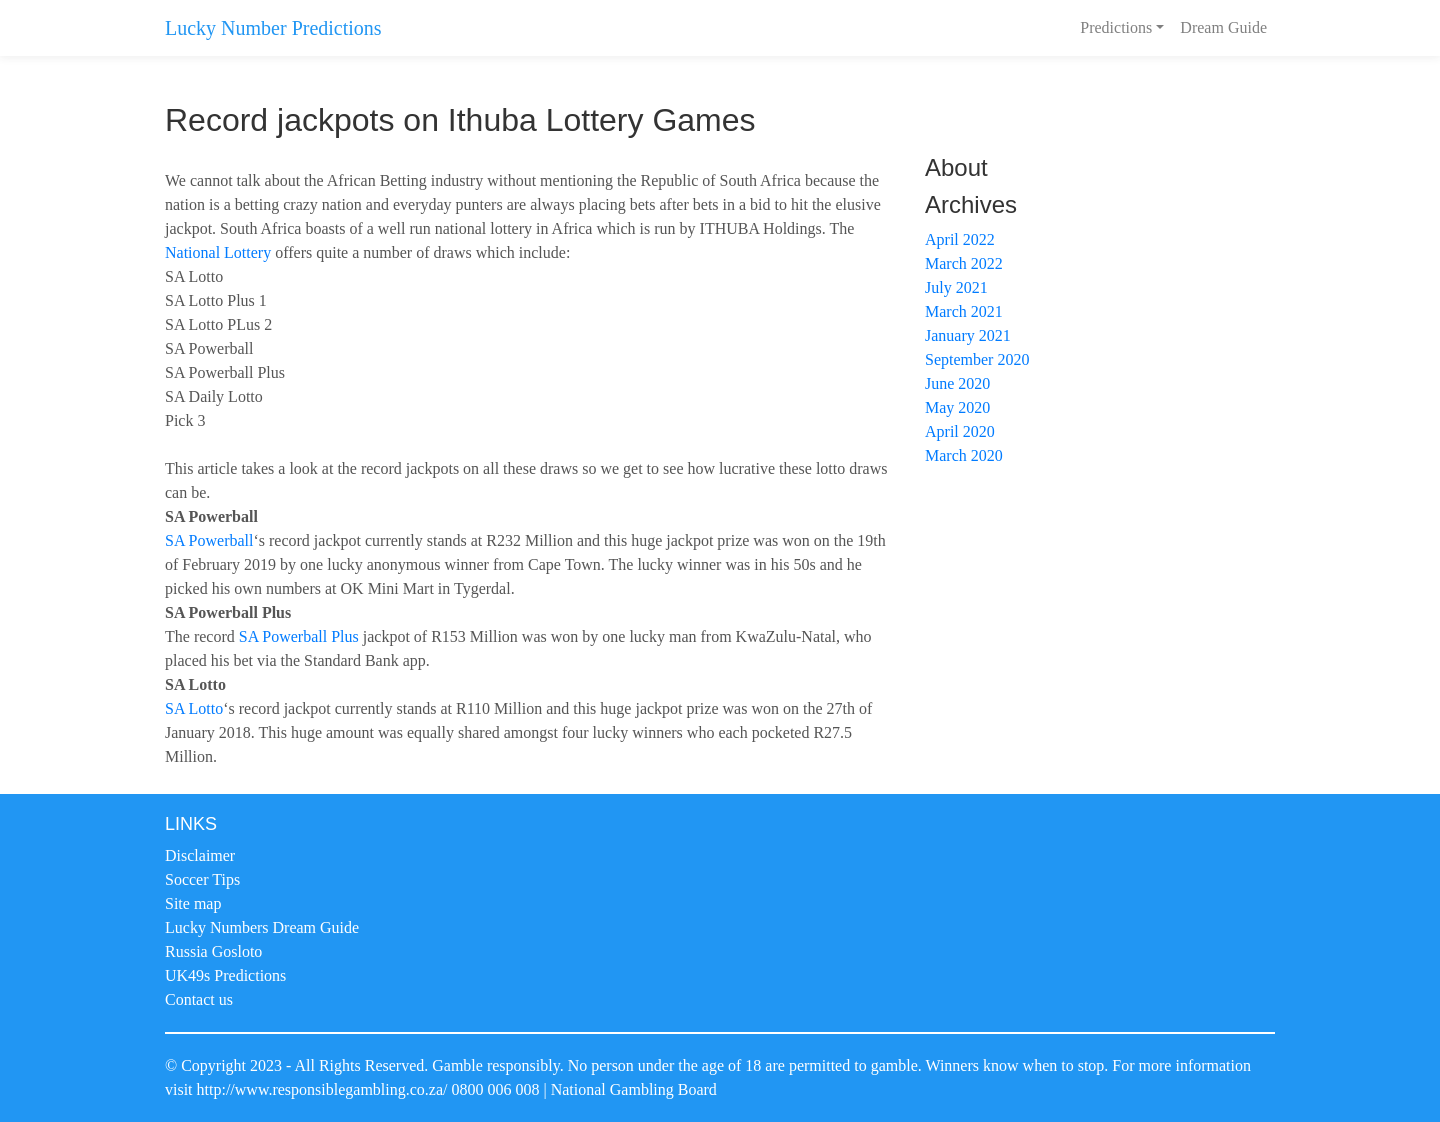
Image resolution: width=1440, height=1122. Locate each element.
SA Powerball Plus (299, 636)
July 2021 (956, 287)
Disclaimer (200, 855)
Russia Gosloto (213, 951)
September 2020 (977, 359)
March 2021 (964, 311)
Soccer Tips (202, 879)
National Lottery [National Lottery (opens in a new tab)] (218, 252)
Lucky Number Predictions (273, 28)
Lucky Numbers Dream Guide (262, 927)
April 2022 (960, 239)
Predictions (1116, 27)
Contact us (199, 999)
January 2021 (968, 335)
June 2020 (957, 383)
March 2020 (964, 455)
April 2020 (960, 431)
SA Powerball (209, 540)
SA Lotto (194, 708)
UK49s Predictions (225, 975)
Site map (193, 903)
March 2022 (964, 263)
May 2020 (957, 407)
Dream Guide (1223, 27)
